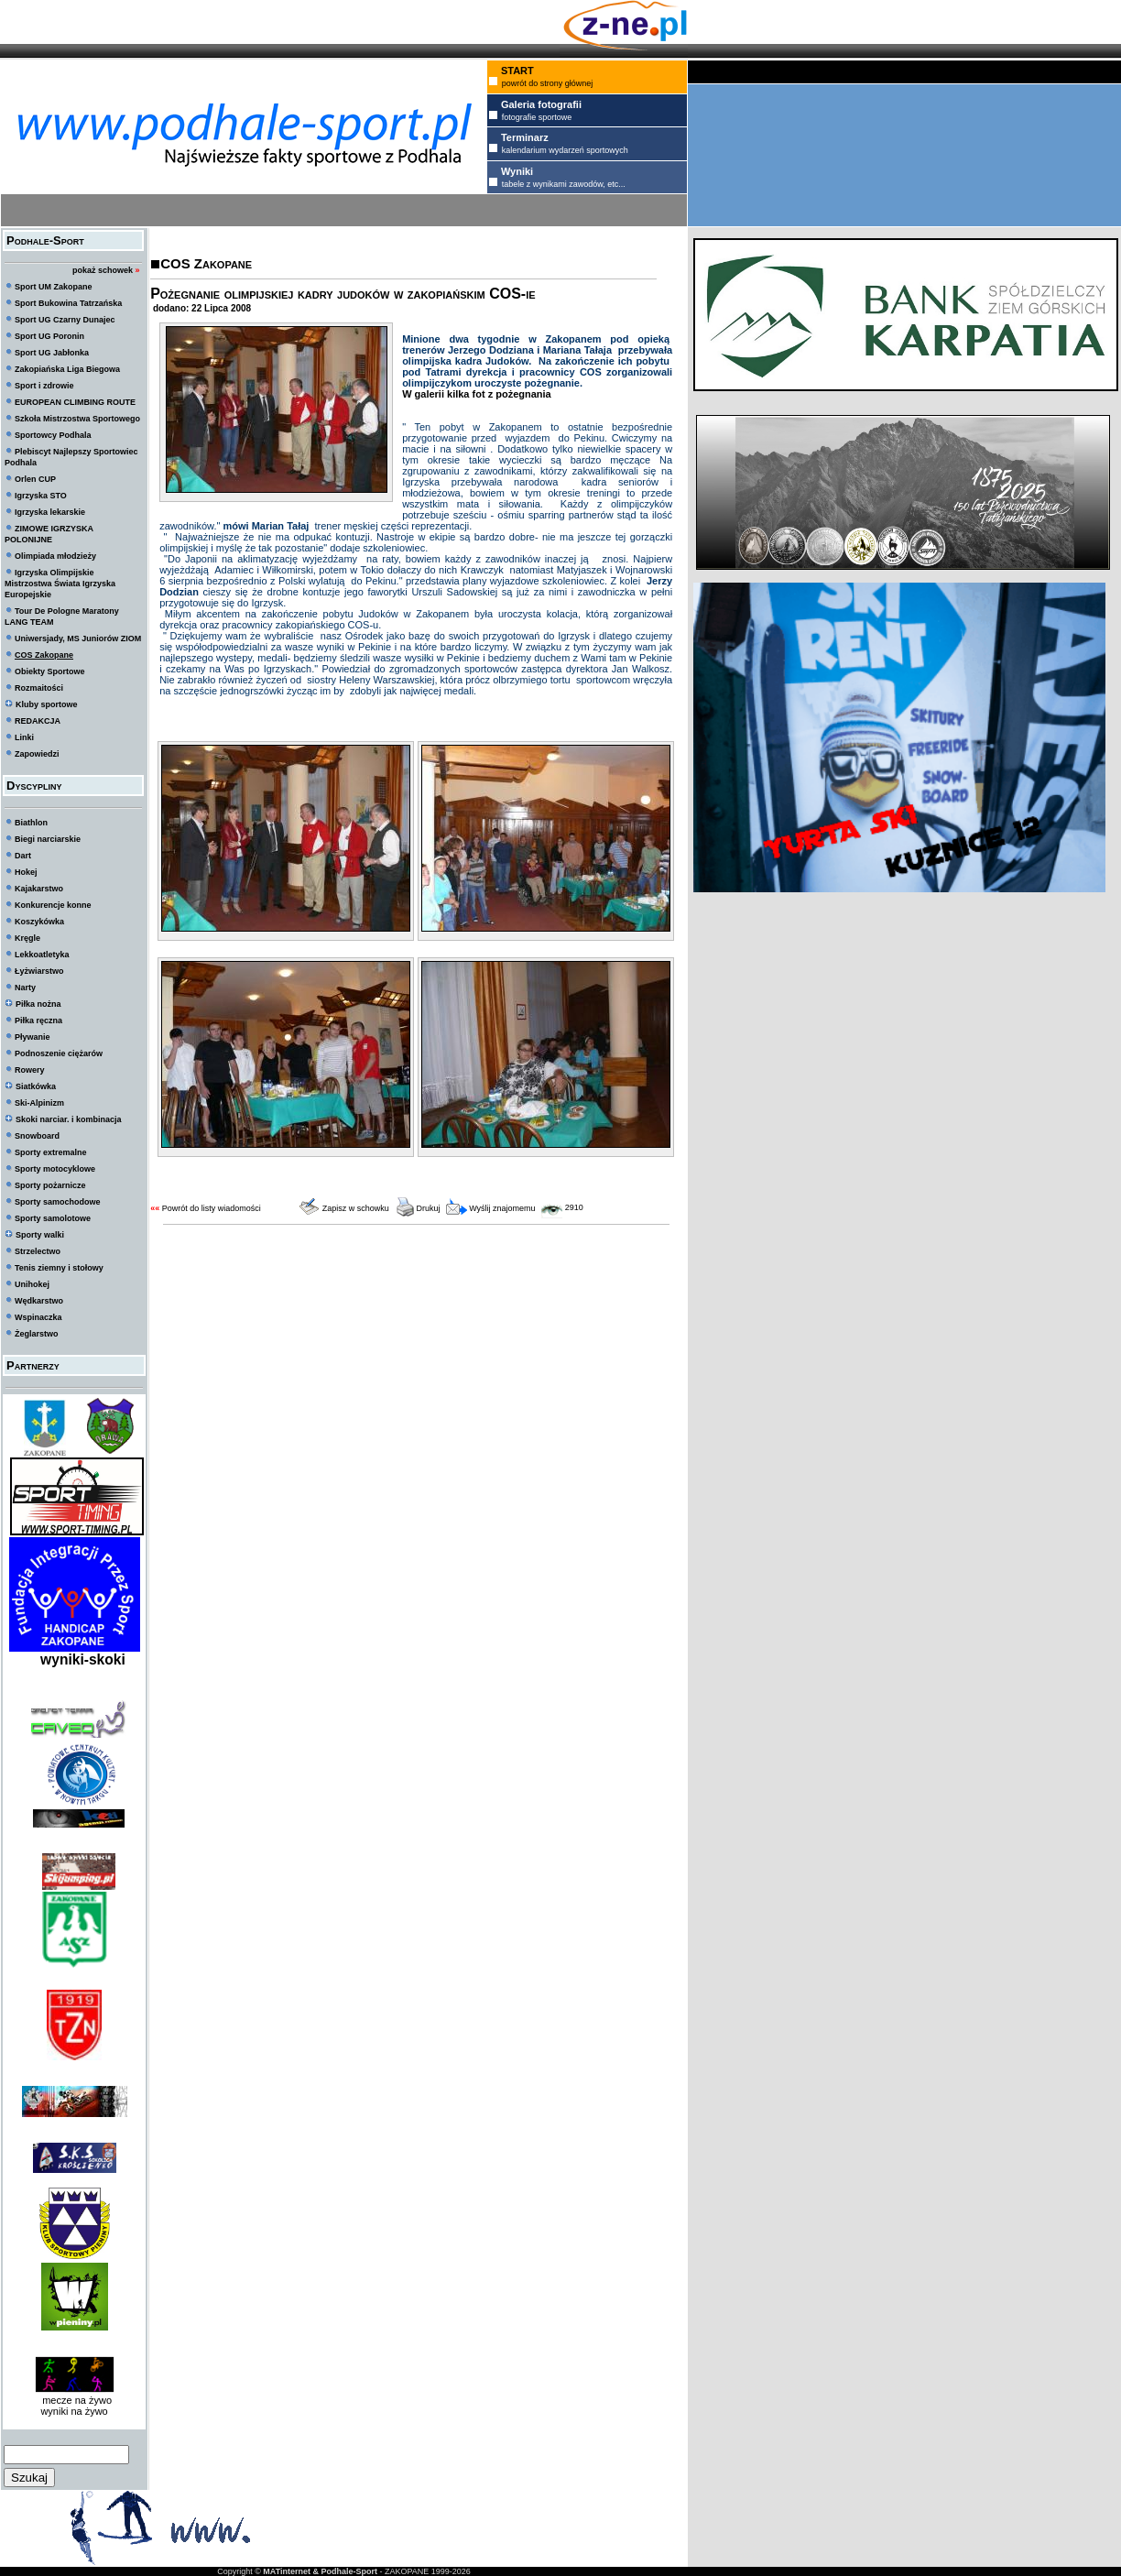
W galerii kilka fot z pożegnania (476, 393)
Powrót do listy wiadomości (211, 1208)
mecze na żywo (74, 2400)
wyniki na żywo (73, 2411)
